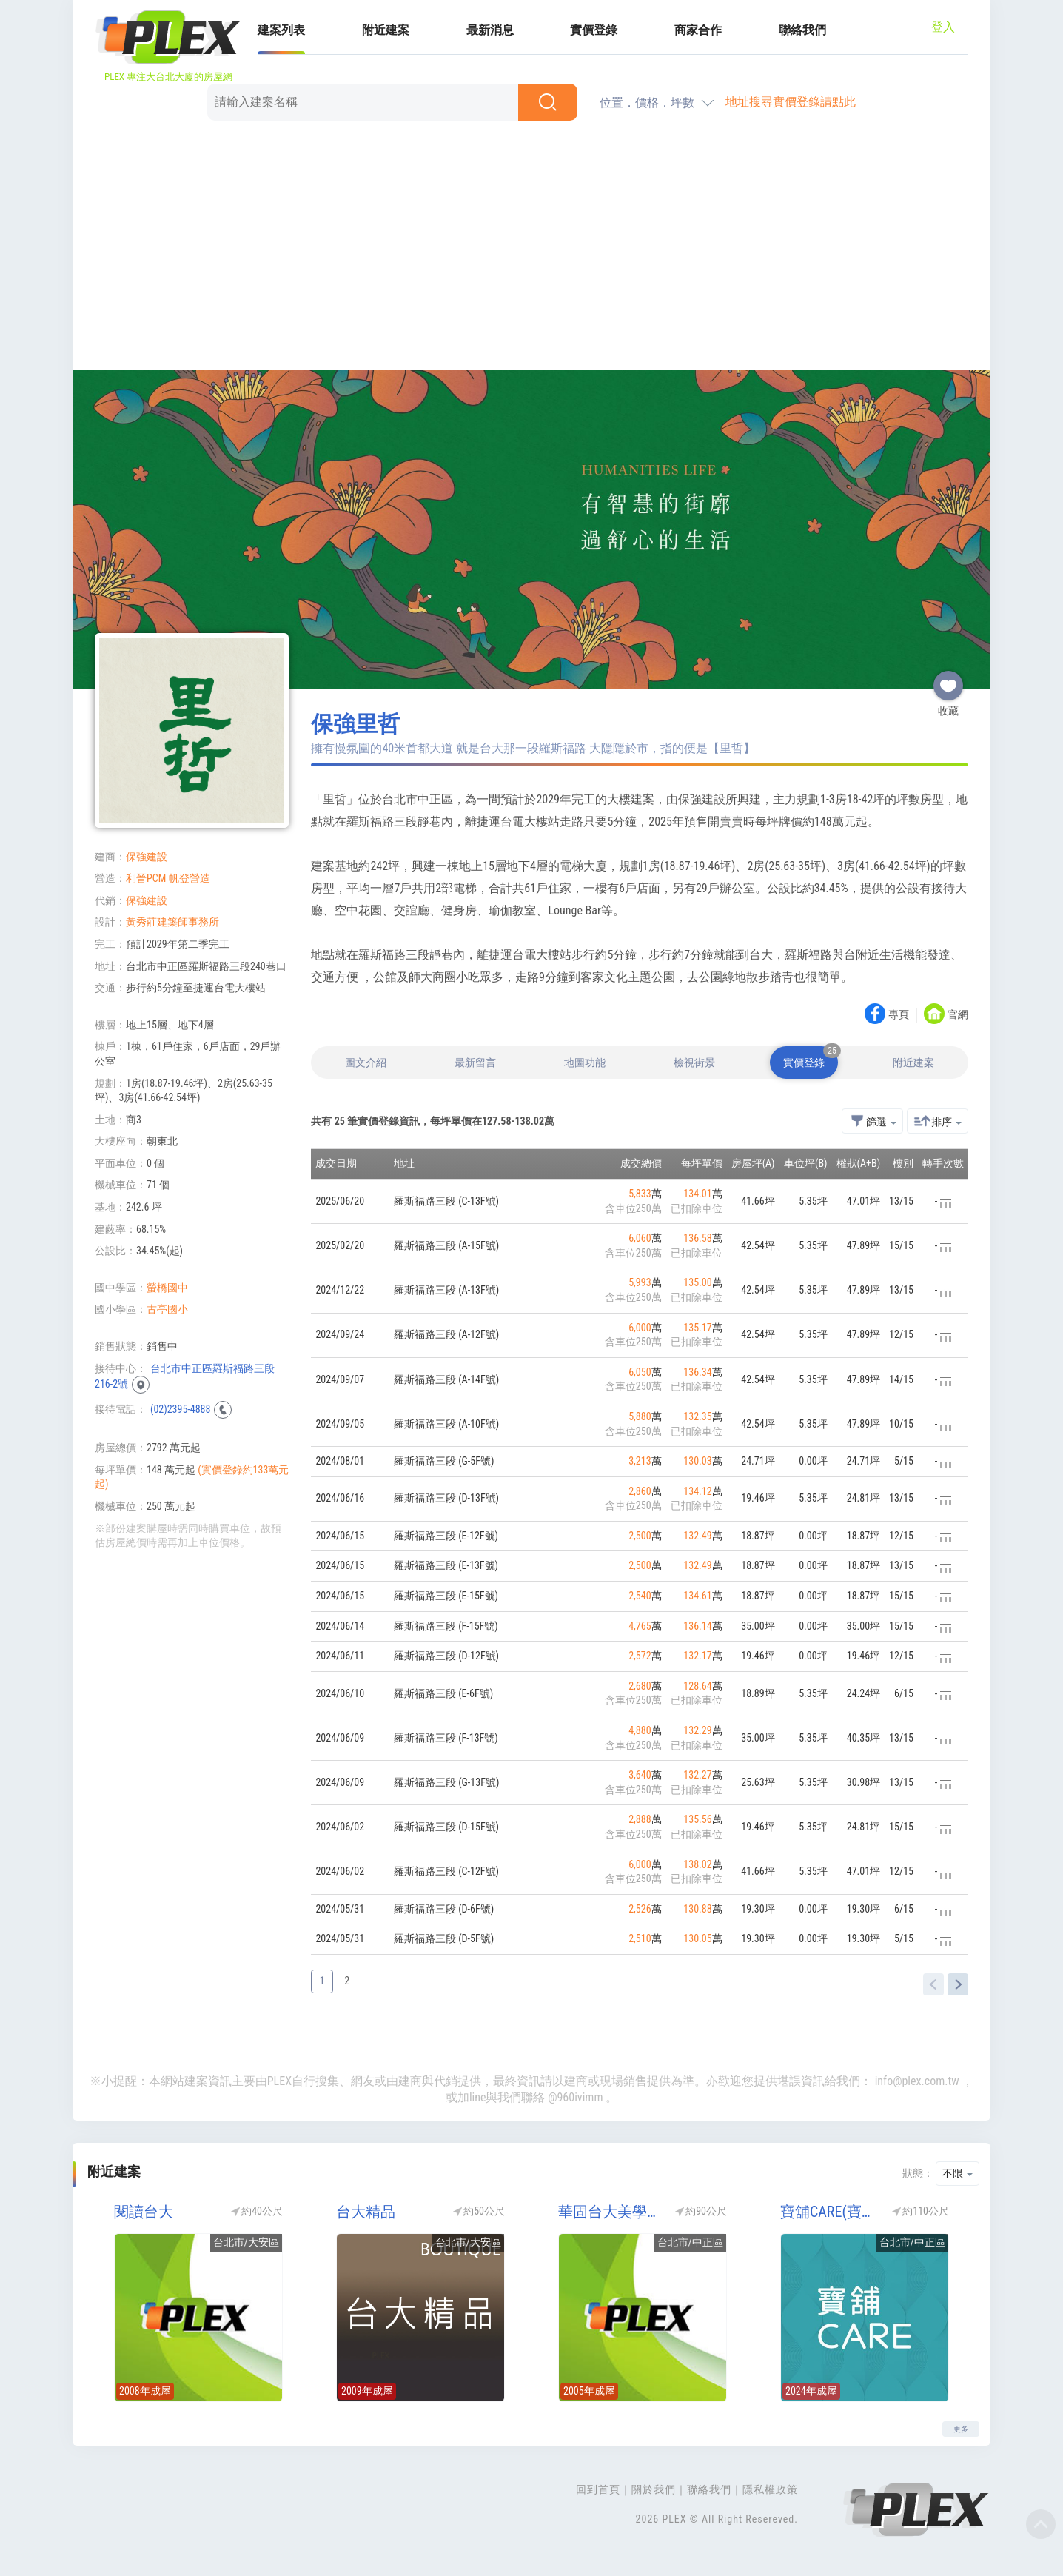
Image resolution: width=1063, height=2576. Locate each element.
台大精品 (365, 2212)
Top (1041, 2524)
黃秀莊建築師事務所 (172, 922)
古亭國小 (167, 1309)
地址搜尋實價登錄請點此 (790, 102)
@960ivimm (575, 2097)
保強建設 (146, 857)
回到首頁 (598, 2489)
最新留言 (475, 1062)
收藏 (948, 680)
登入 (943, 27)
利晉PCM (146, 878)
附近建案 (385, 30)
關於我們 (653, 2489)
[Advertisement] (531, 248)
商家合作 (698, 30)
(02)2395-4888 (180, 1409)
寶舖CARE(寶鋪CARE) (831, 2212)
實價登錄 (593, 30)
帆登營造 (189, 878)
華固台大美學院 (609, 2212)
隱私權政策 (770, 2489)
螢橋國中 (167, 1288)
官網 (958, 1015)
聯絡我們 (802, 30)
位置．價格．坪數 (647, 103)
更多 (960, 2429)
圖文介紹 (365, 1062)
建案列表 (281, 30)
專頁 (898, 1015)
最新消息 (490, 30)
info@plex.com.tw (917, 2081)
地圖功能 (585, 1062)
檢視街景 (694, 1062)
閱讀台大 (143, 2212)
